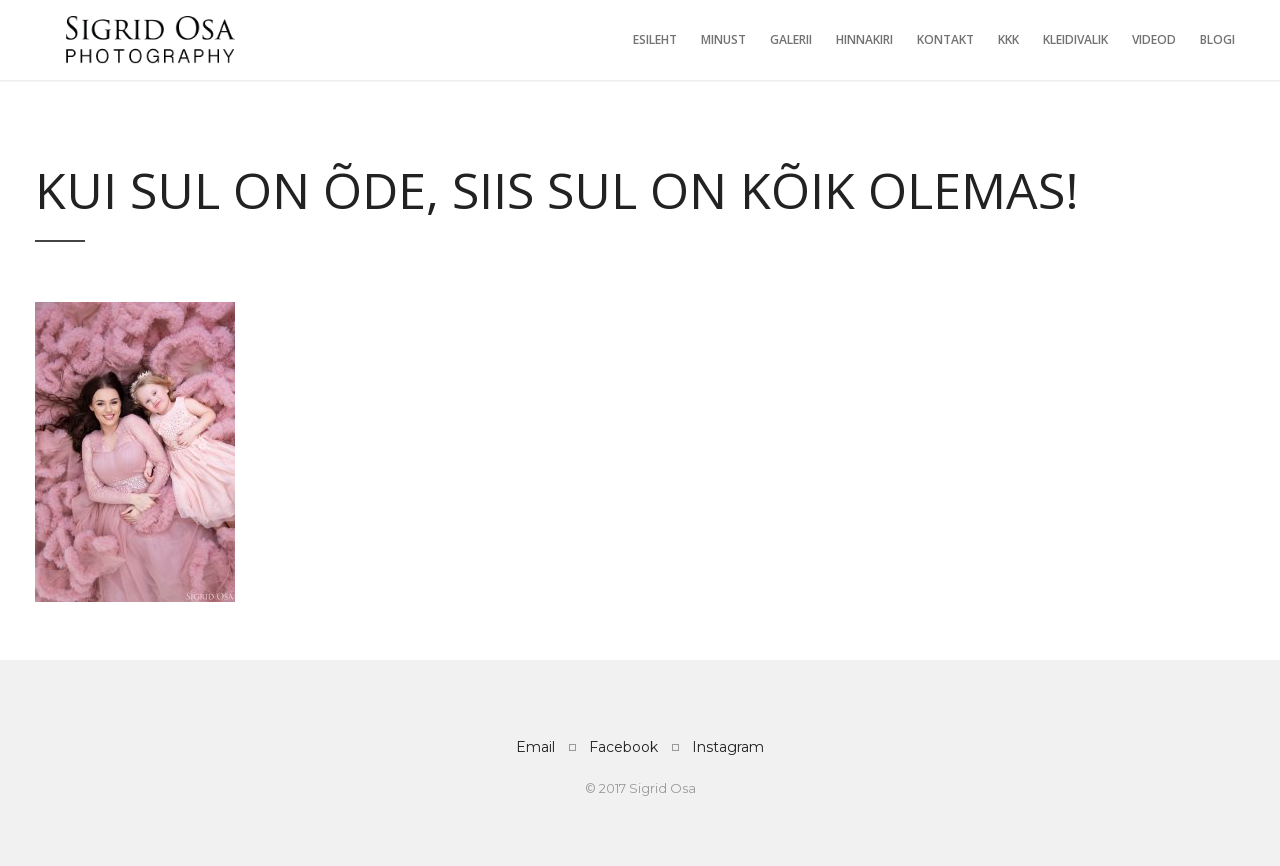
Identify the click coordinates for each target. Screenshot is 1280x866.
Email (535, 747)
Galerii (791, 39)
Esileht (655, 39)
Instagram (728, 747)
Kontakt (945, 39)
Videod (1154, 39)
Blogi (1217, 39)
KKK (1008, 39)
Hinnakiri (864, 39)
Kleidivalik (1075, 39)
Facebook (623, 747)
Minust (723, 39)
